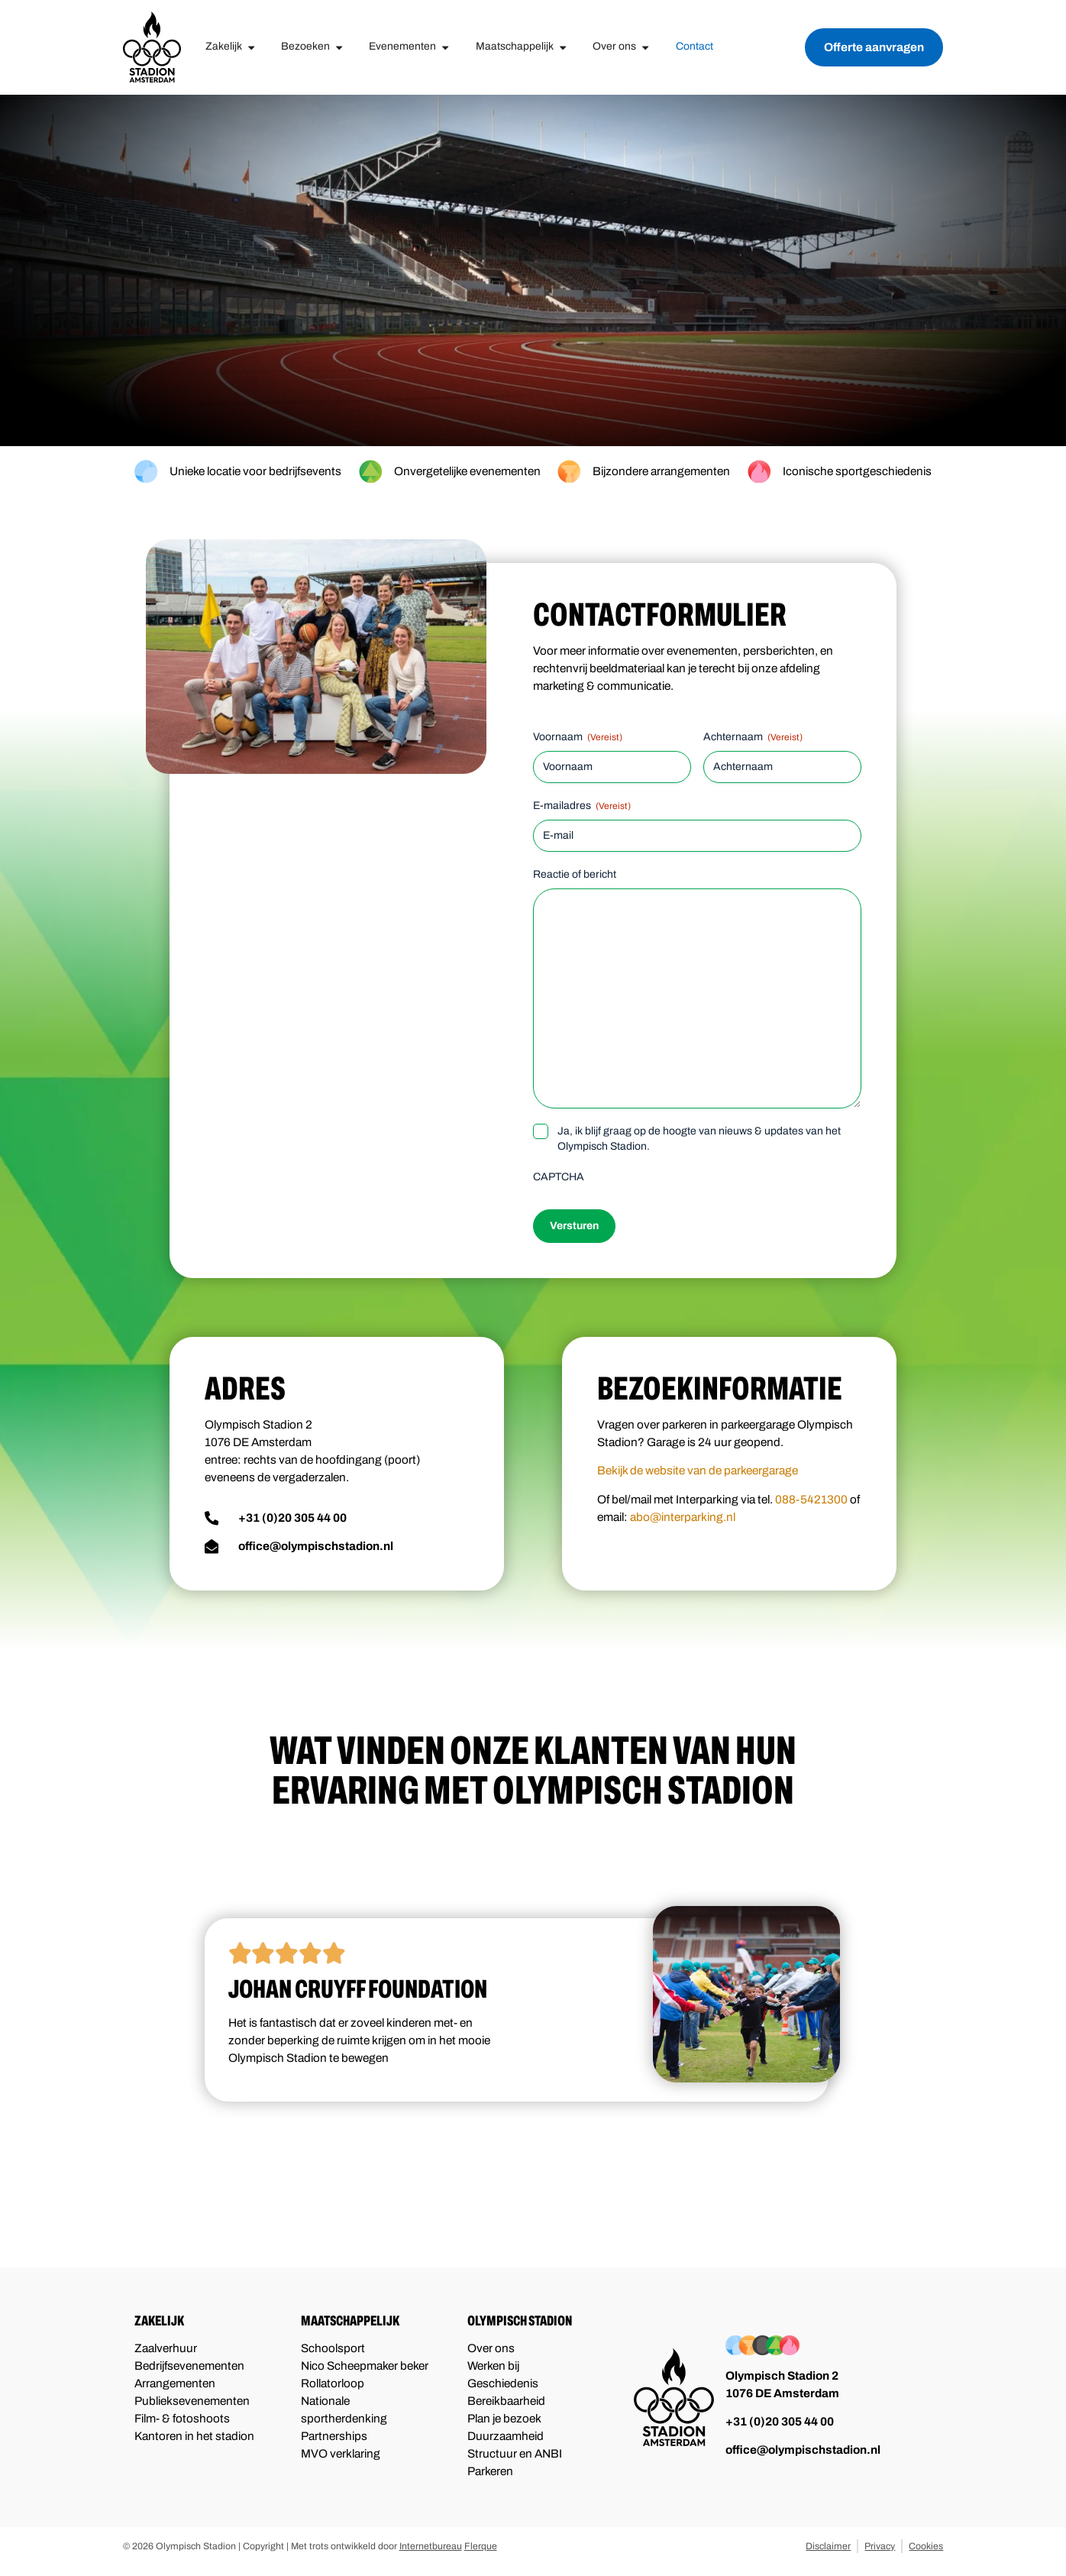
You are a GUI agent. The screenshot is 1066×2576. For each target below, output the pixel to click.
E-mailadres (582, 806)
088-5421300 (811, 1499)
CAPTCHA (558, 1177)
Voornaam (577, 737)
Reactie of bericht (574, 874)
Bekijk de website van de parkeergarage (697, 1470)
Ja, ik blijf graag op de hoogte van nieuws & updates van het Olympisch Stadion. (699, 1138)
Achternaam (753, 737)
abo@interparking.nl (682, 1517)
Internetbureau (430, 2546)
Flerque (480, 2546)
